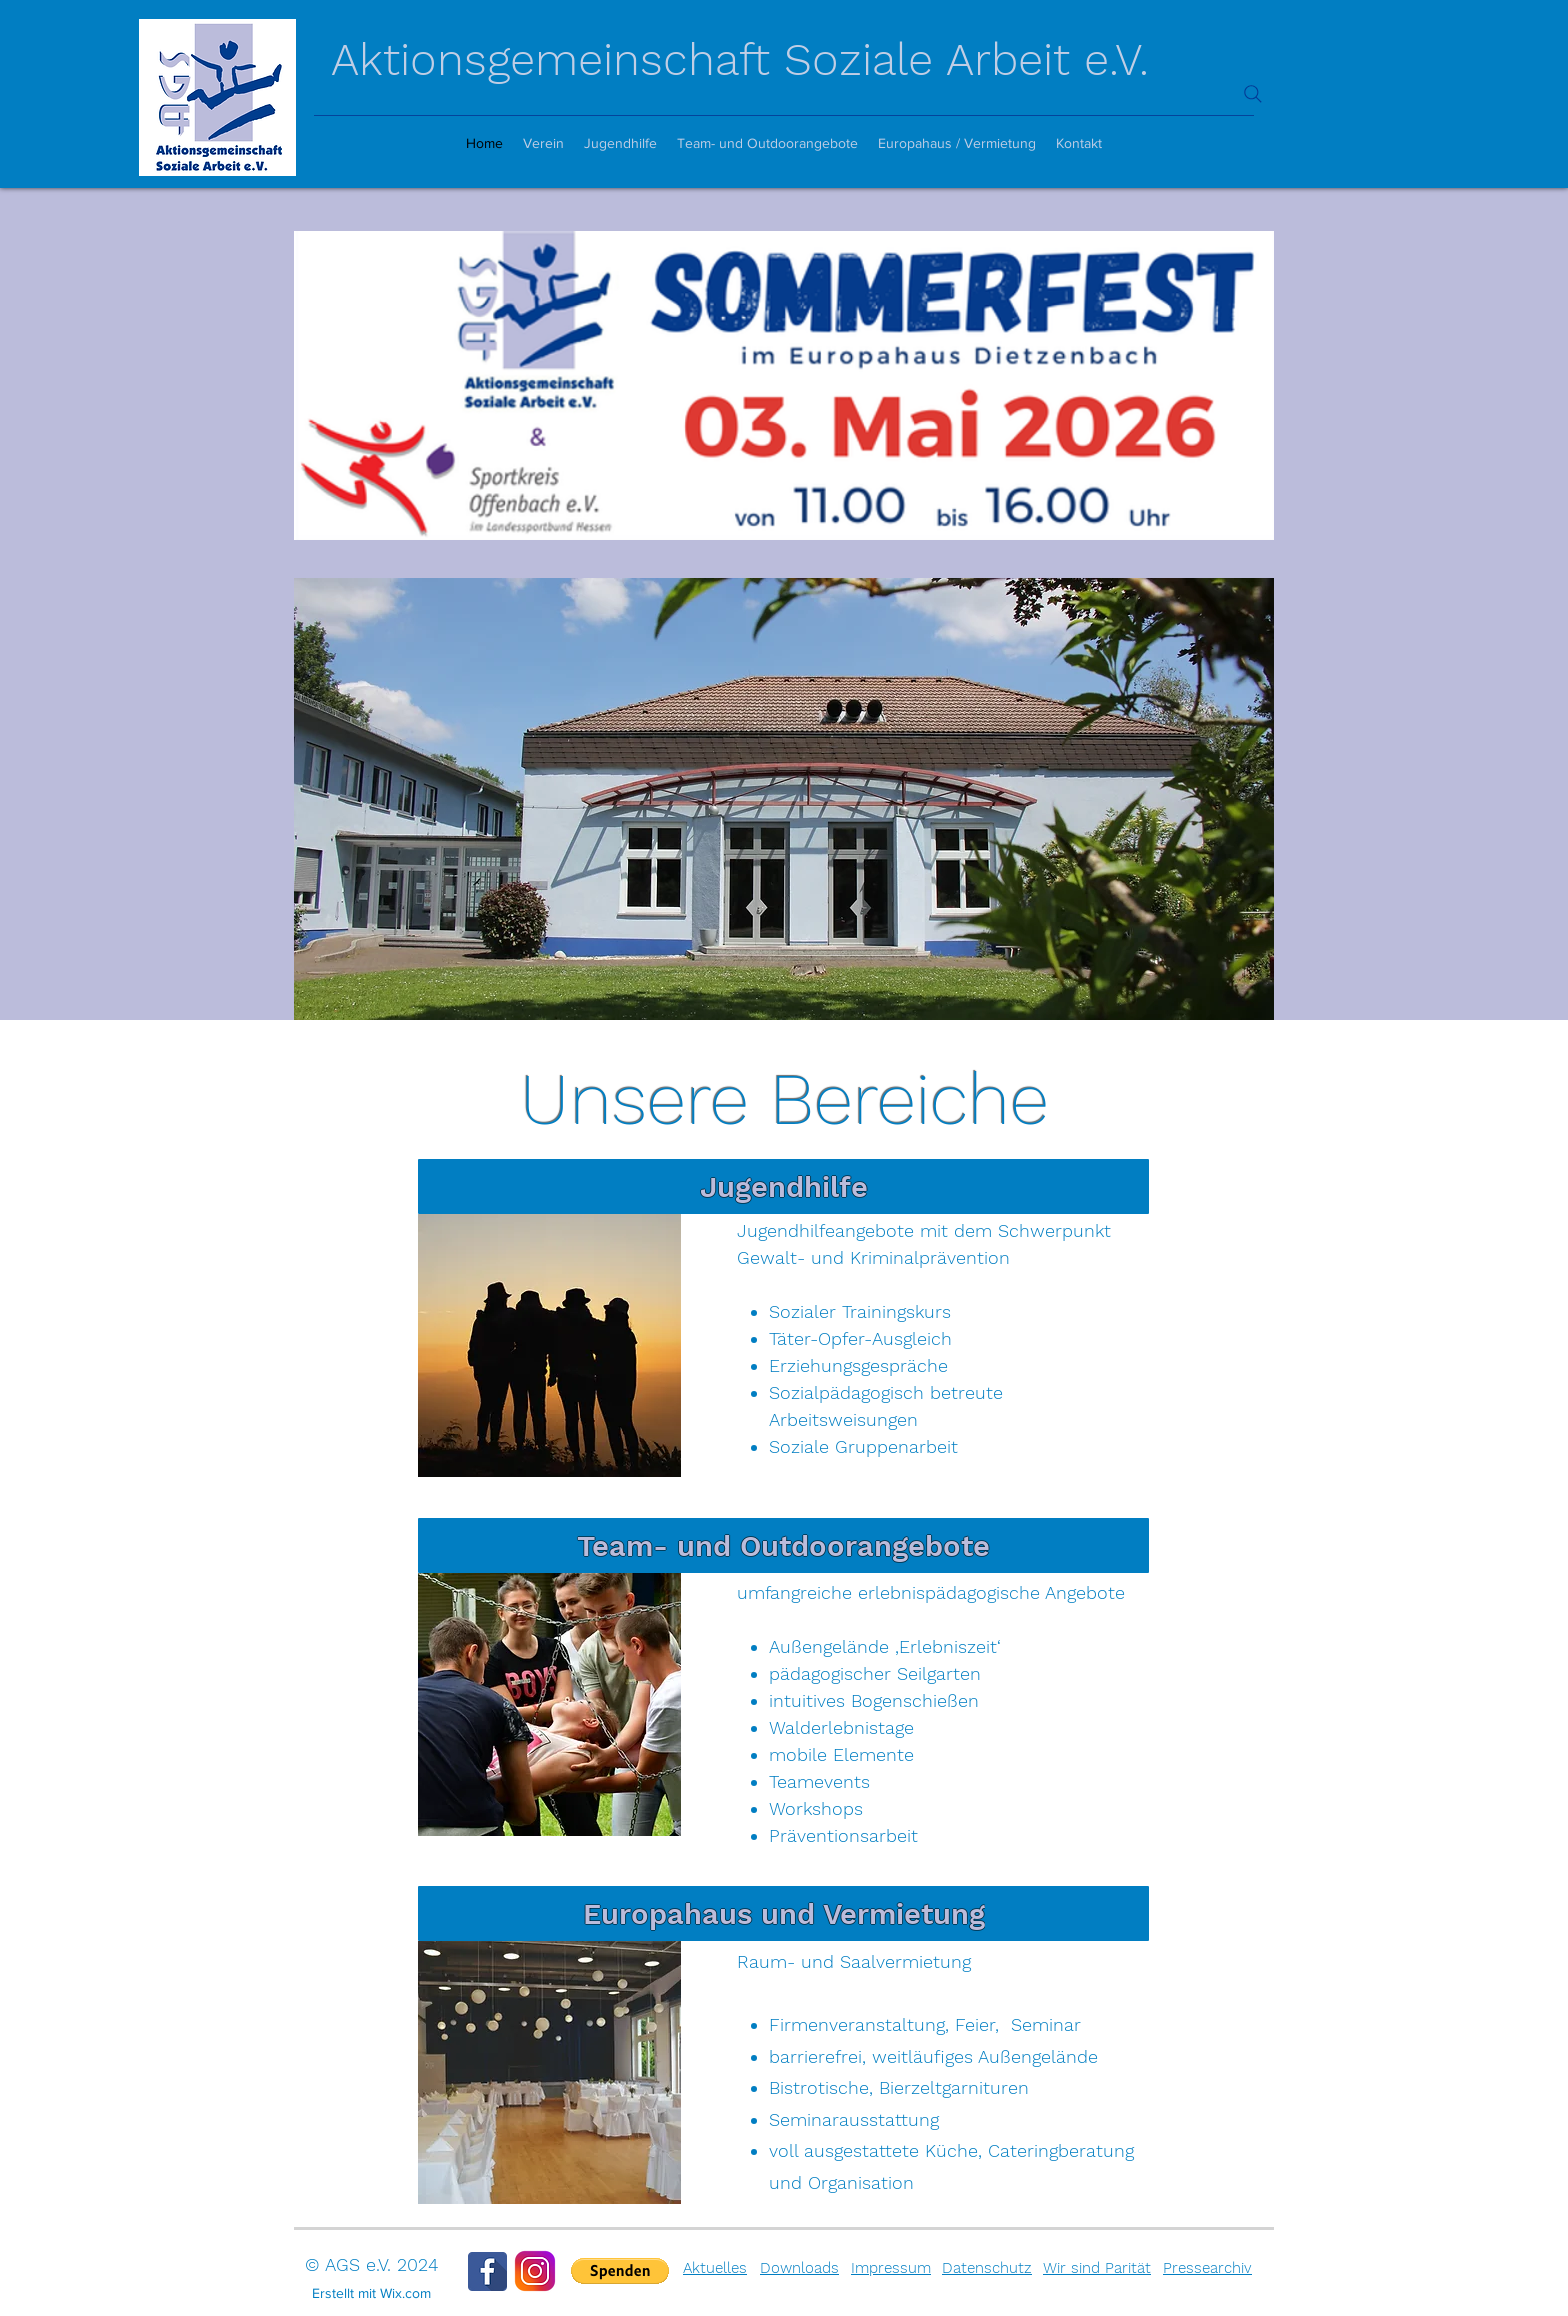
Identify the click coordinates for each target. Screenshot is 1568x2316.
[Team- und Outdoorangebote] (783, 1545)
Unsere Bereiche (784, 1099)
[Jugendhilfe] (783, 1186)
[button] (620, 2271)
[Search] (1253, 94)
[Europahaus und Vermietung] (783, 1913)
